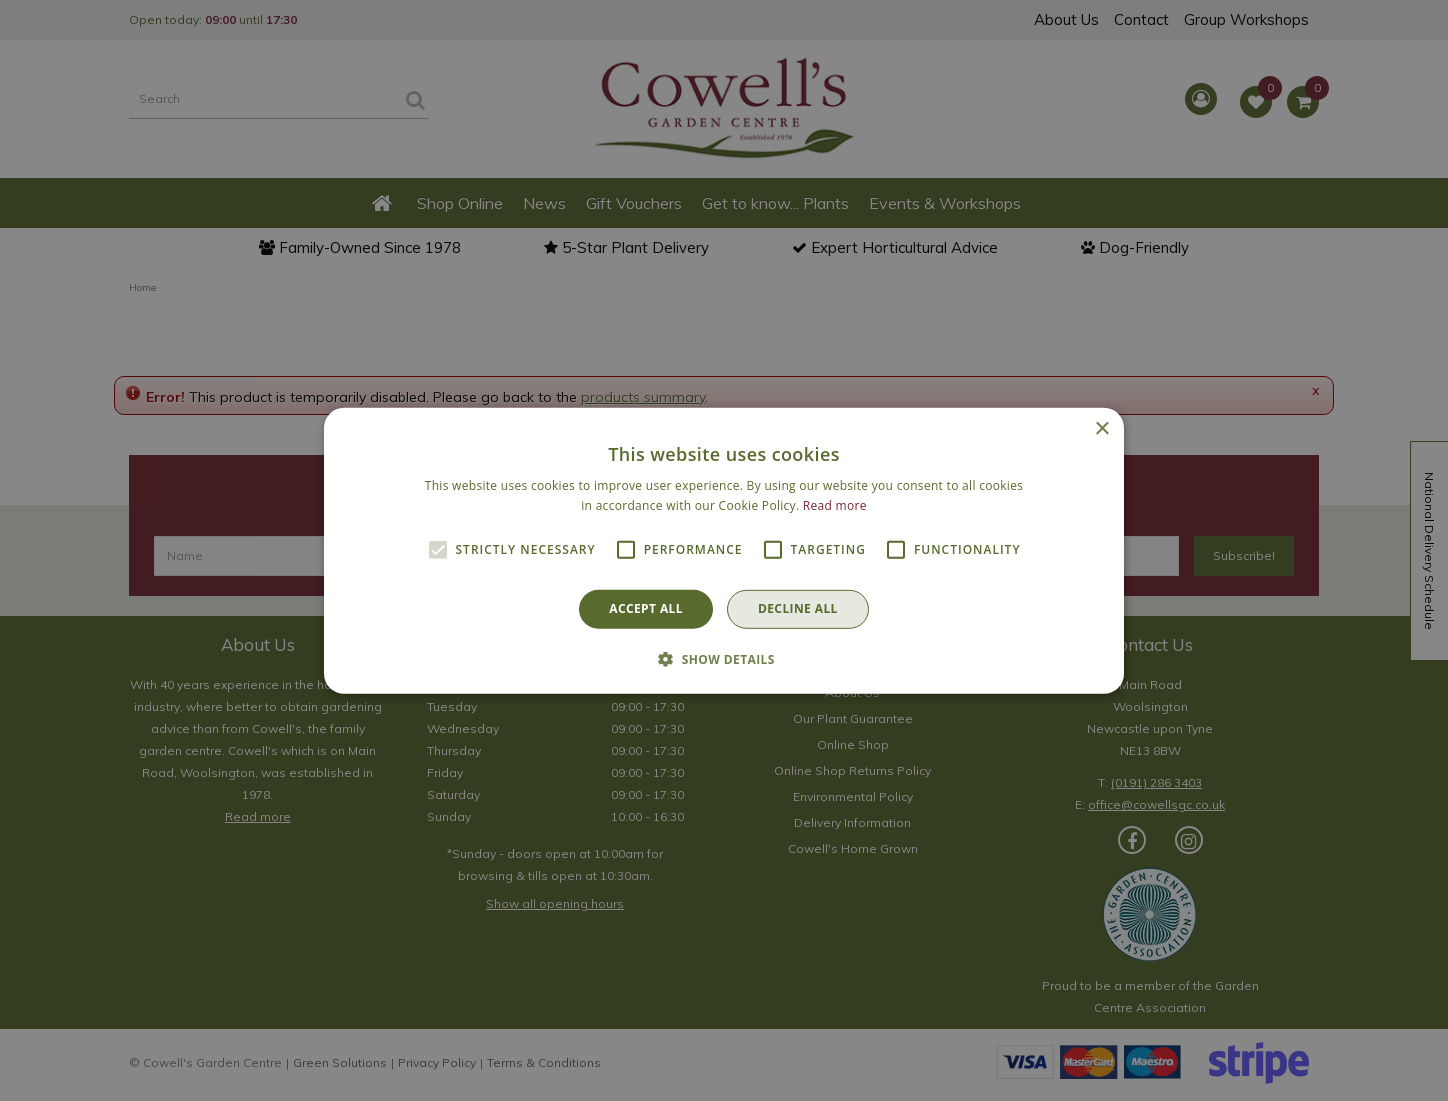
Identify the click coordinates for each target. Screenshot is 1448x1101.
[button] (724, 659)
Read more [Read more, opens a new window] (835, 505)
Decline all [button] (798, 608)
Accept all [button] (646, 608)
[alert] (724, 550)
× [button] (1101, 428)
